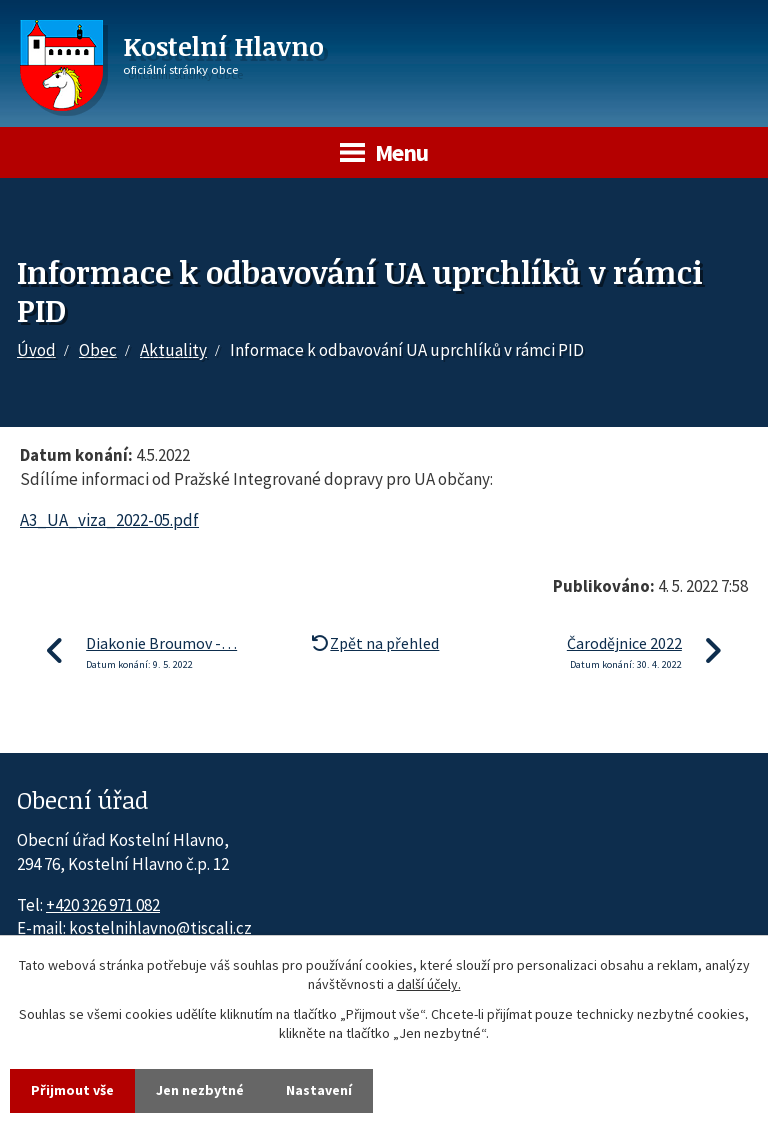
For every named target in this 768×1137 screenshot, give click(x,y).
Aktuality (173, 350)
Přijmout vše (72, 1090)
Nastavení (319, 1090)
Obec (98, 350)
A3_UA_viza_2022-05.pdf (109, 520)
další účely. (429, 985)
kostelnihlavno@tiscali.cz (160, 928)
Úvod (36, 350)
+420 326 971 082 (103, 905)
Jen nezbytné (200, 1090)
